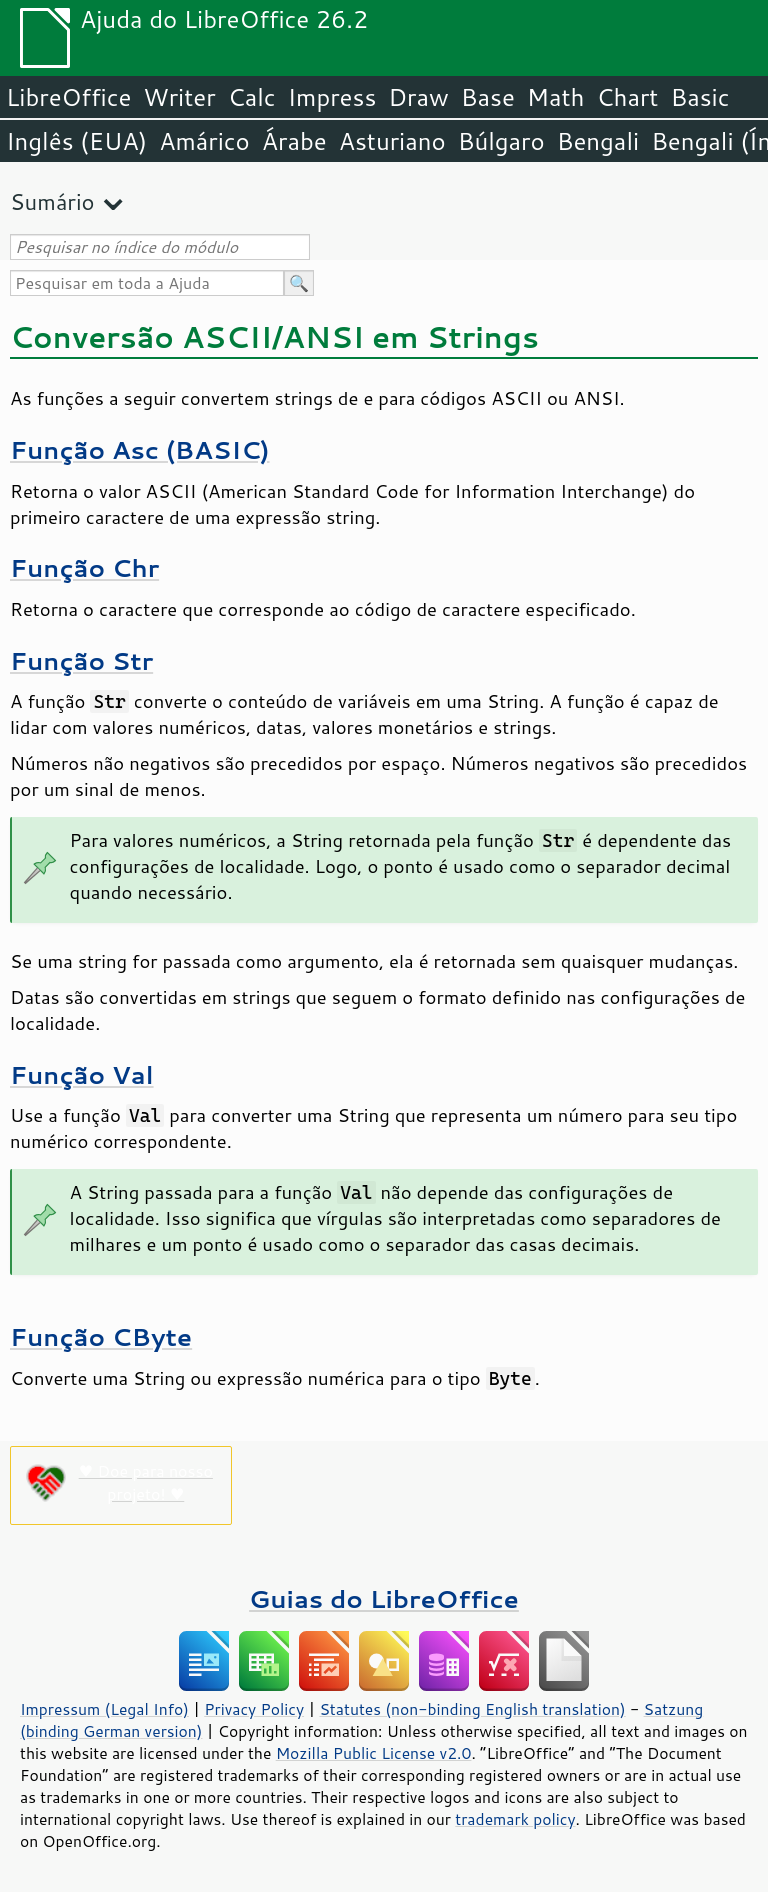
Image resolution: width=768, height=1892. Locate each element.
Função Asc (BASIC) (140, 449)
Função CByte (101, 1336)
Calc (252, 97)
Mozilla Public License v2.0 (374, 1753)
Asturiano (392, 141)
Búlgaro (501, 141)
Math (556, 97)
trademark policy (515, 1819)
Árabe (294, 141)
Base (488, 97)
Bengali (598, 141)
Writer (179, 97)
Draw (418, 97)
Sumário (52, 201)
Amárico (204, 141)
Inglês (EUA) (76, 141)
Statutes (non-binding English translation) (472, 1709)
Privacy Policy (254, 1709)
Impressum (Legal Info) (104, 1709)
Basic (699, 97)
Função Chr (84, 567)
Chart (627, 97)
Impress (332, 97)
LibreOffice (68, 97)
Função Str (81, 660)
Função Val (82, 1074)
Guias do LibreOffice (384, 1598)
